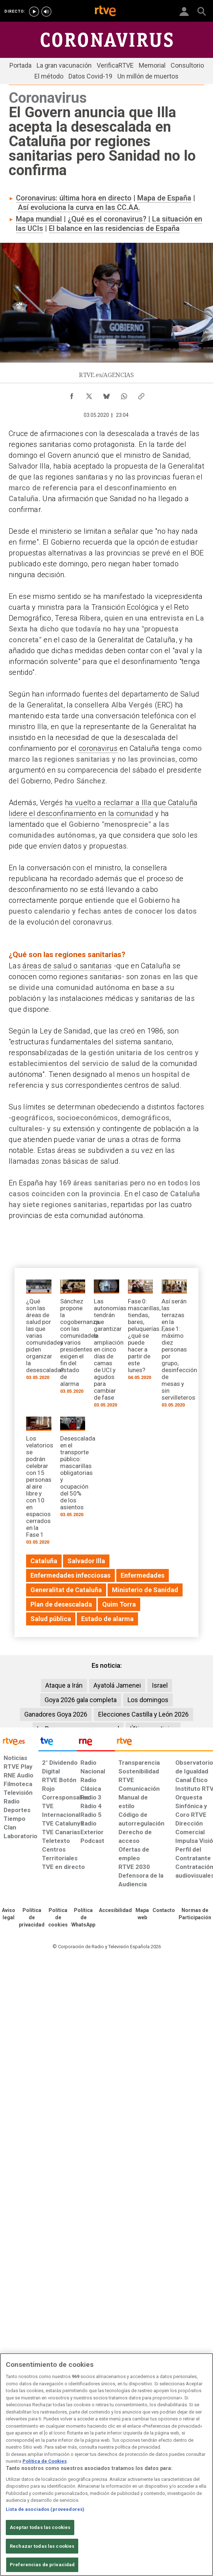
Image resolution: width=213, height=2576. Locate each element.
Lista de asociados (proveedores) (45, 2509)
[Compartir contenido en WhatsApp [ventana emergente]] (124, 394)
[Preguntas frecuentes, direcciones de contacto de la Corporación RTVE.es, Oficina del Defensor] (164, 1910)
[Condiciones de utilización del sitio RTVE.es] (8, 1914)
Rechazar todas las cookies (42, 2546)
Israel (160, 1685)
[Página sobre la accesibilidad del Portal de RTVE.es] (115, 1910)
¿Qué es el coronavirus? (107, 219)
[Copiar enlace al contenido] (141, 394)
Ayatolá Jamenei (117, 1685)
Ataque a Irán (64, 1685)
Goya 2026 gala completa (81, 1700)
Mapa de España (164, 198)
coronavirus (98, 748)
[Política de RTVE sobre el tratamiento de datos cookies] (58, 1918)
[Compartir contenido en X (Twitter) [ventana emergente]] (89, 394)
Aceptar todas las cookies (40, 2527)
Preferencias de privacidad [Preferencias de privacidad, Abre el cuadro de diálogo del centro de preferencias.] (42, 2564)
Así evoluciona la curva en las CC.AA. (79, 207)
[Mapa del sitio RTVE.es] (142, 1914)
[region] (106, 2464)
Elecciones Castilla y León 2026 (143, 1714)
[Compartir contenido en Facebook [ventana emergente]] (71, 394)
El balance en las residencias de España (114, 228)
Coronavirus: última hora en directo (73, 198)
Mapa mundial (39, 219)
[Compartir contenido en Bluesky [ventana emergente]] (106, 394)
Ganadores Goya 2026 (55, 1714)
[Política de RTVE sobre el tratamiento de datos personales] (32, 1918)
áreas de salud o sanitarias (66, 965)
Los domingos (148, 1700)
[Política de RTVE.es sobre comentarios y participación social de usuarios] (195, 1914)
